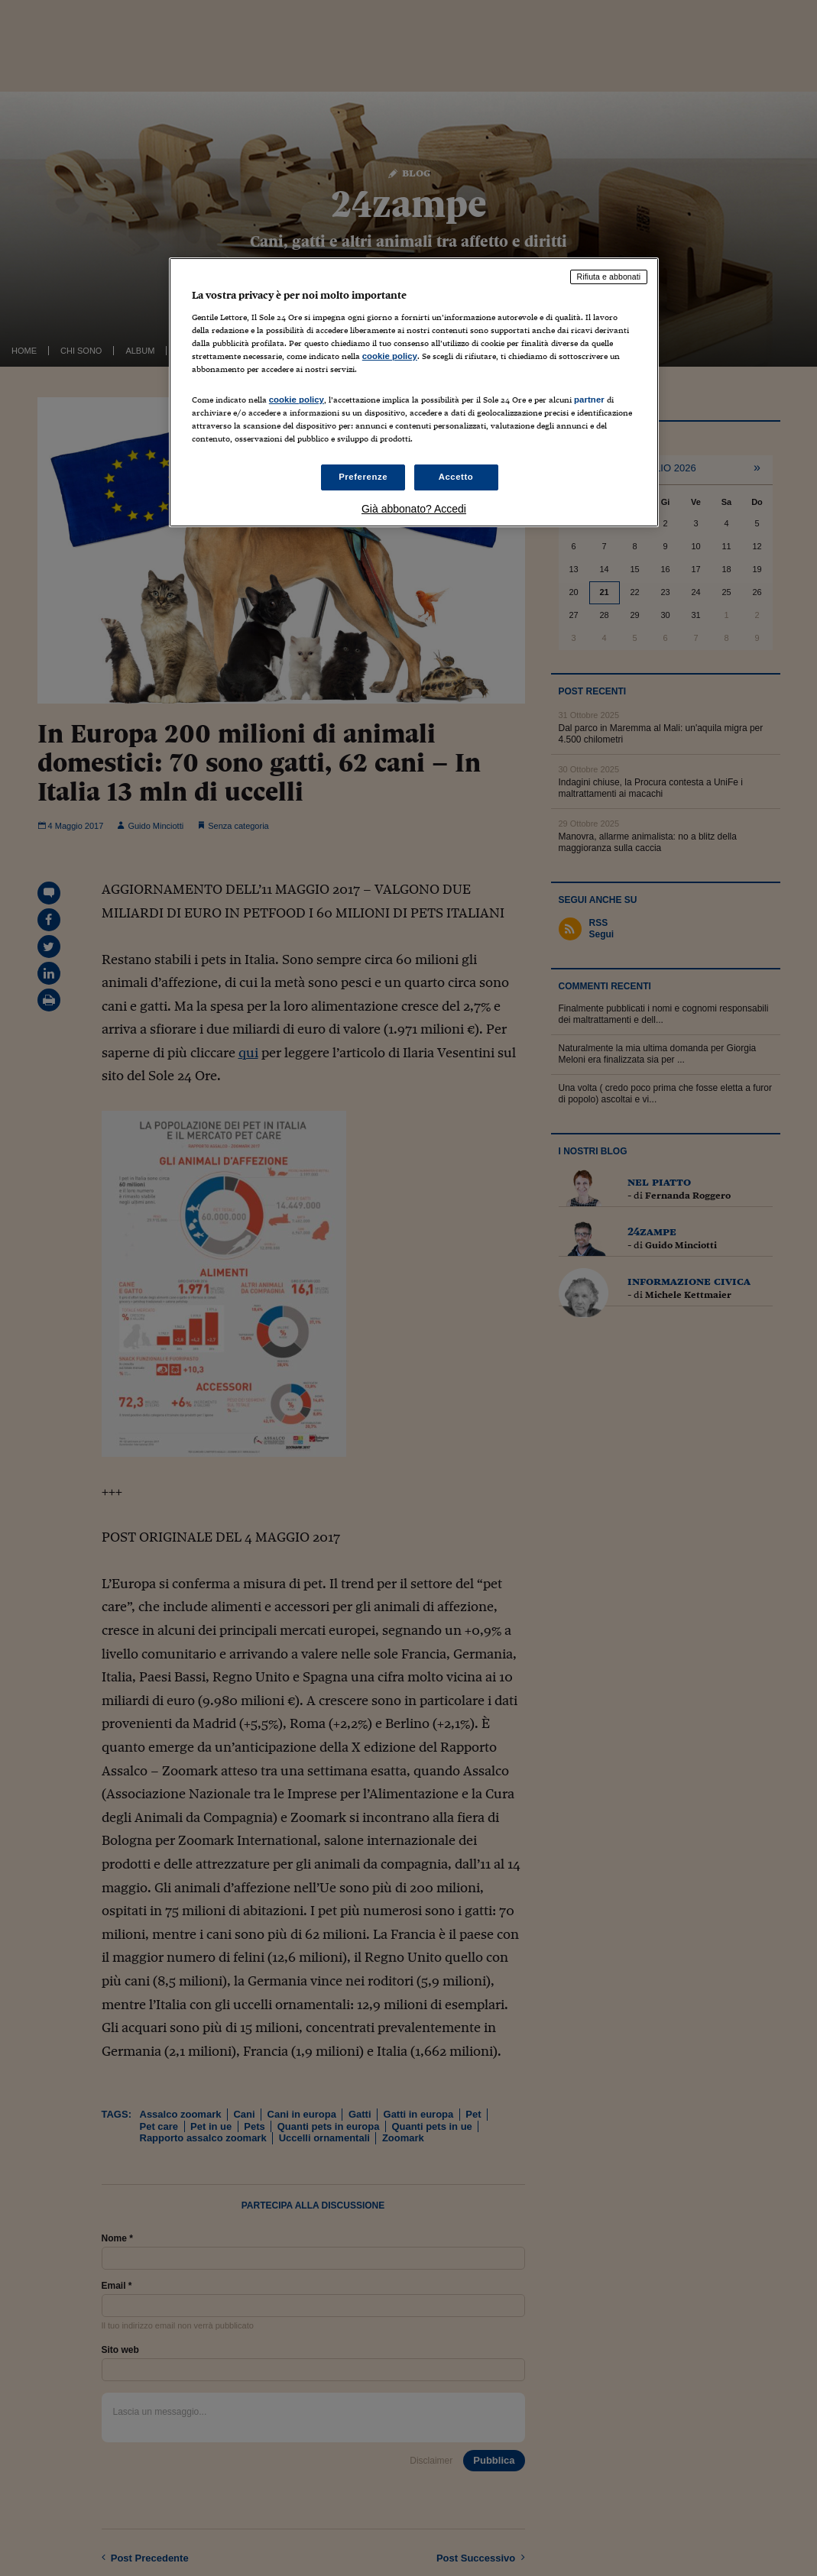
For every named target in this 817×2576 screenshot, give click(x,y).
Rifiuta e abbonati (609, 276)
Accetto (456, 476)
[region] (414, 392)
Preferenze (363, 476)
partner (589, 399)
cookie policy (389, 356)
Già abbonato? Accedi (413, 509)
